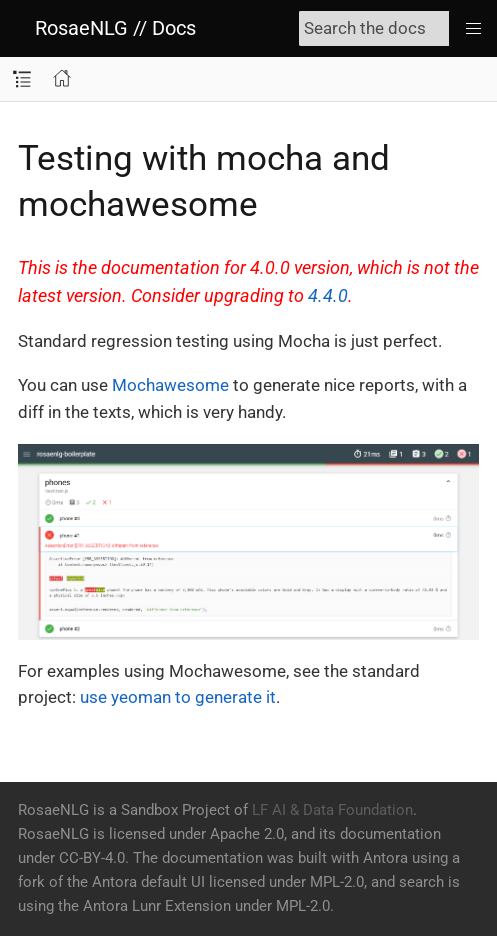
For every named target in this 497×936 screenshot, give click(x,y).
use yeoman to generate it (178, 697)
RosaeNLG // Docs (115, 28)
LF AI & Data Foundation (332, 810)
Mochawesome (170, 385)
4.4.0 (328, 296)
